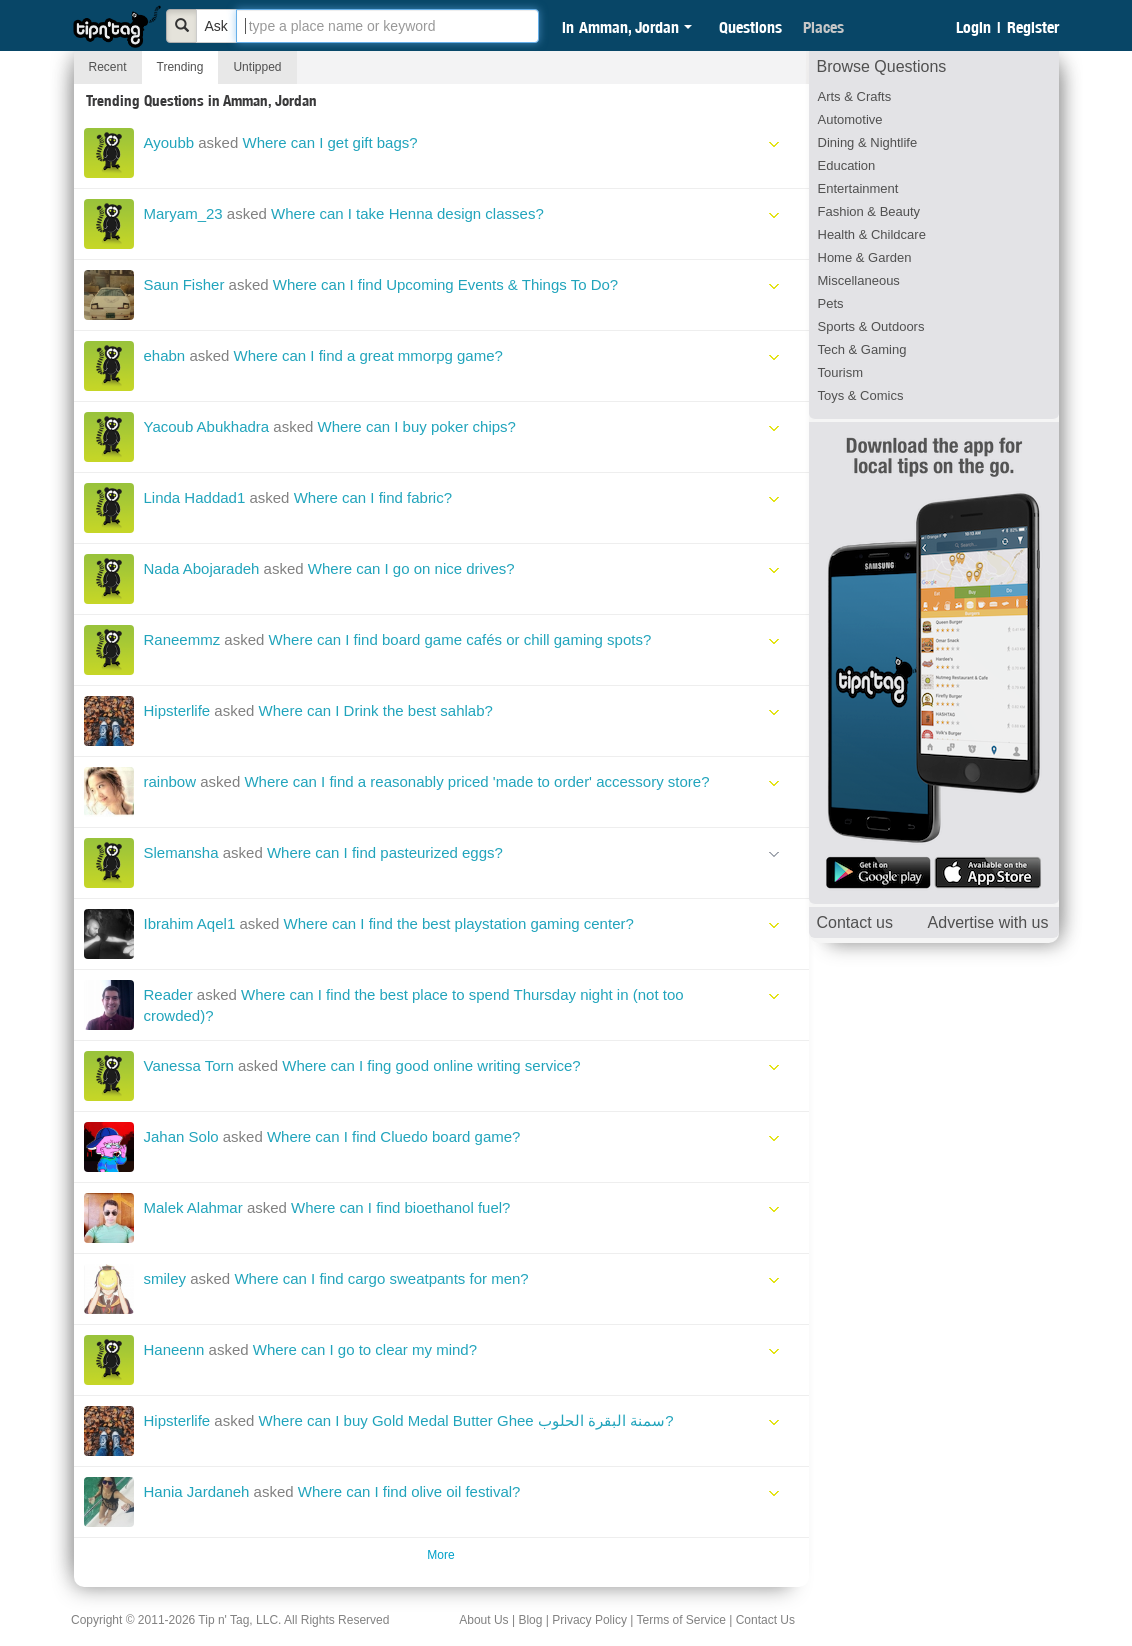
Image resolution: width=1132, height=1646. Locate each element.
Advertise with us (988, 922)
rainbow (170, 781)
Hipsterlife (177, 710)
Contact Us (765, 1620)
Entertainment (858, 188)
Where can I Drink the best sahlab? (376, 710)
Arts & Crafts (855, 96)
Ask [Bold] (216, 26)
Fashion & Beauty (869, 211)
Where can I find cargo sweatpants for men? (381, 1278)
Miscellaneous (859, 280)
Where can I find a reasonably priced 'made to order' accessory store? (476, 781)
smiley (165, 1278)
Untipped (257, 67)
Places (823, 27)
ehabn (165, 355)
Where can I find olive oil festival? (409, 1491)
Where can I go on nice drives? (411, 568)
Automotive (850, 119)
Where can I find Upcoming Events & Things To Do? (445, 284)
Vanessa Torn (189, 1065)
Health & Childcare (872, 234)
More (440, 1555)
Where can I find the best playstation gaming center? (459, 923)
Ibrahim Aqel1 (190, 923)
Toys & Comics (861, 395)
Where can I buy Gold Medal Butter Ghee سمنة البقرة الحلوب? (466, 1420)
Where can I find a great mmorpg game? (368, 355)
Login (973, 27)
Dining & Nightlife (868, 142)
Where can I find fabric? (373, 497)
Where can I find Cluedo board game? (393, 1136)
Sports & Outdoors (871, 326)
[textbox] (387, 26)
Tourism (841, 372)
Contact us (855, 922)
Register (1033, 27)
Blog (530, 1620)
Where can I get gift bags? (329, 142)
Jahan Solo (181, 1136)
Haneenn (174, 1349)
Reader (168, 994)
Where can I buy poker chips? (417, 426)
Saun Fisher (184, 284)
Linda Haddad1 (195, 497)
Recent (108, 67)
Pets (831, 303)
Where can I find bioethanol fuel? (400, 1207)
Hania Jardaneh (197, 1491)
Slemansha (181, 852)
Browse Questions (882, 66)
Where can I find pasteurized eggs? (385, 852)
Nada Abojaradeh (202, 568)
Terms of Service (680, 1620)
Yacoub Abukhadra (207, 426)
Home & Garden (865, 257)
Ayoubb (169, 142)
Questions (750, 27)
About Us (483, 1620)
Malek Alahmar (193, 1207)
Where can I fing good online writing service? (431, 1065)
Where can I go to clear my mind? (365, 1349)
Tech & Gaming (862, 349)
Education (847, 165)
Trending (180, 67)
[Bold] (182, 26)
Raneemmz (182, 639)
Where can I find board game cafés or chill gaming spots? (460, 639)
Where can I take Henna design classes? (407, 213)
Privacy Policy (589, 1620)
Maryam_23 (183, 213)
